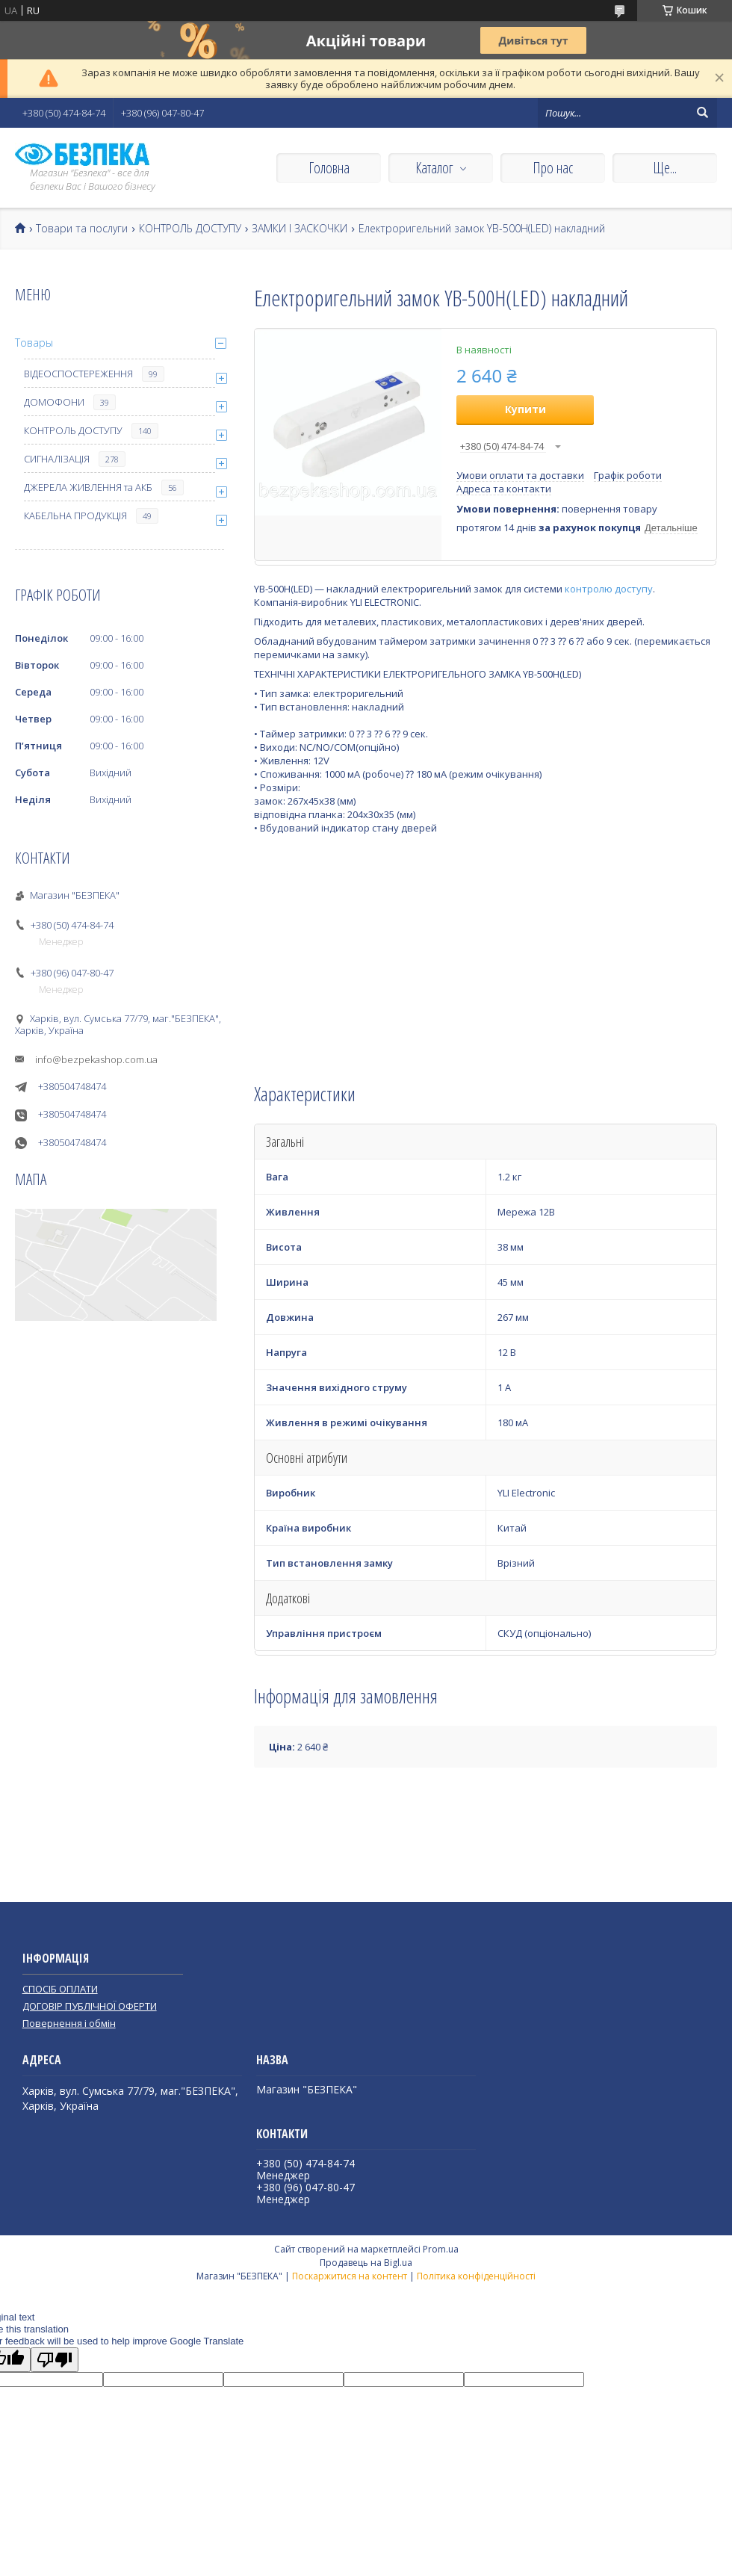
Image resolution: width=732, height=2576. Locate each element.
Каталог (434, 168)
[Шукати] (702, 113)
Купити (525, 409)
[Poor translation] (54, 2359)
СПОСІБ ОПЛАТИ (60, 1989)
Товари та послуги (82, 229)
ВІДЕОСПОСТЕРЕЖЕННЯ (78, 373)
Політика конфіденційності (476, 2276)
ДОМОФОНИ (54, 402)
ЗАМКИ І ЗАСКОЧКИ (299, 229)
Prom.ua (441, 2249)
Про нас (553, 168)
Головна (329, 168)
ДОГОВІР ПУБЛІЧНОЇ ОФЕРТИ (89, 2006)
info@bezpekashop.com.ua (96, 1059)
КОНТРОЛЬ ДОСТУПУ (190, 229)
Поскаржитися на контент (349, 2276)
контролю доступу (609, 588)
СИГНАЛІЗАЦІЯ (57, 458)
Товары (34, 342)
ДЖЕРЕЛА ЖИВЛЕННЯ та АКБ (88, 487)
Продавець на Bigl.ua (366, 2262)
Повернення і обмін (69, 2023)
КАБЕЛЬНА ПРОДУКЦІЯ (75, 515)
